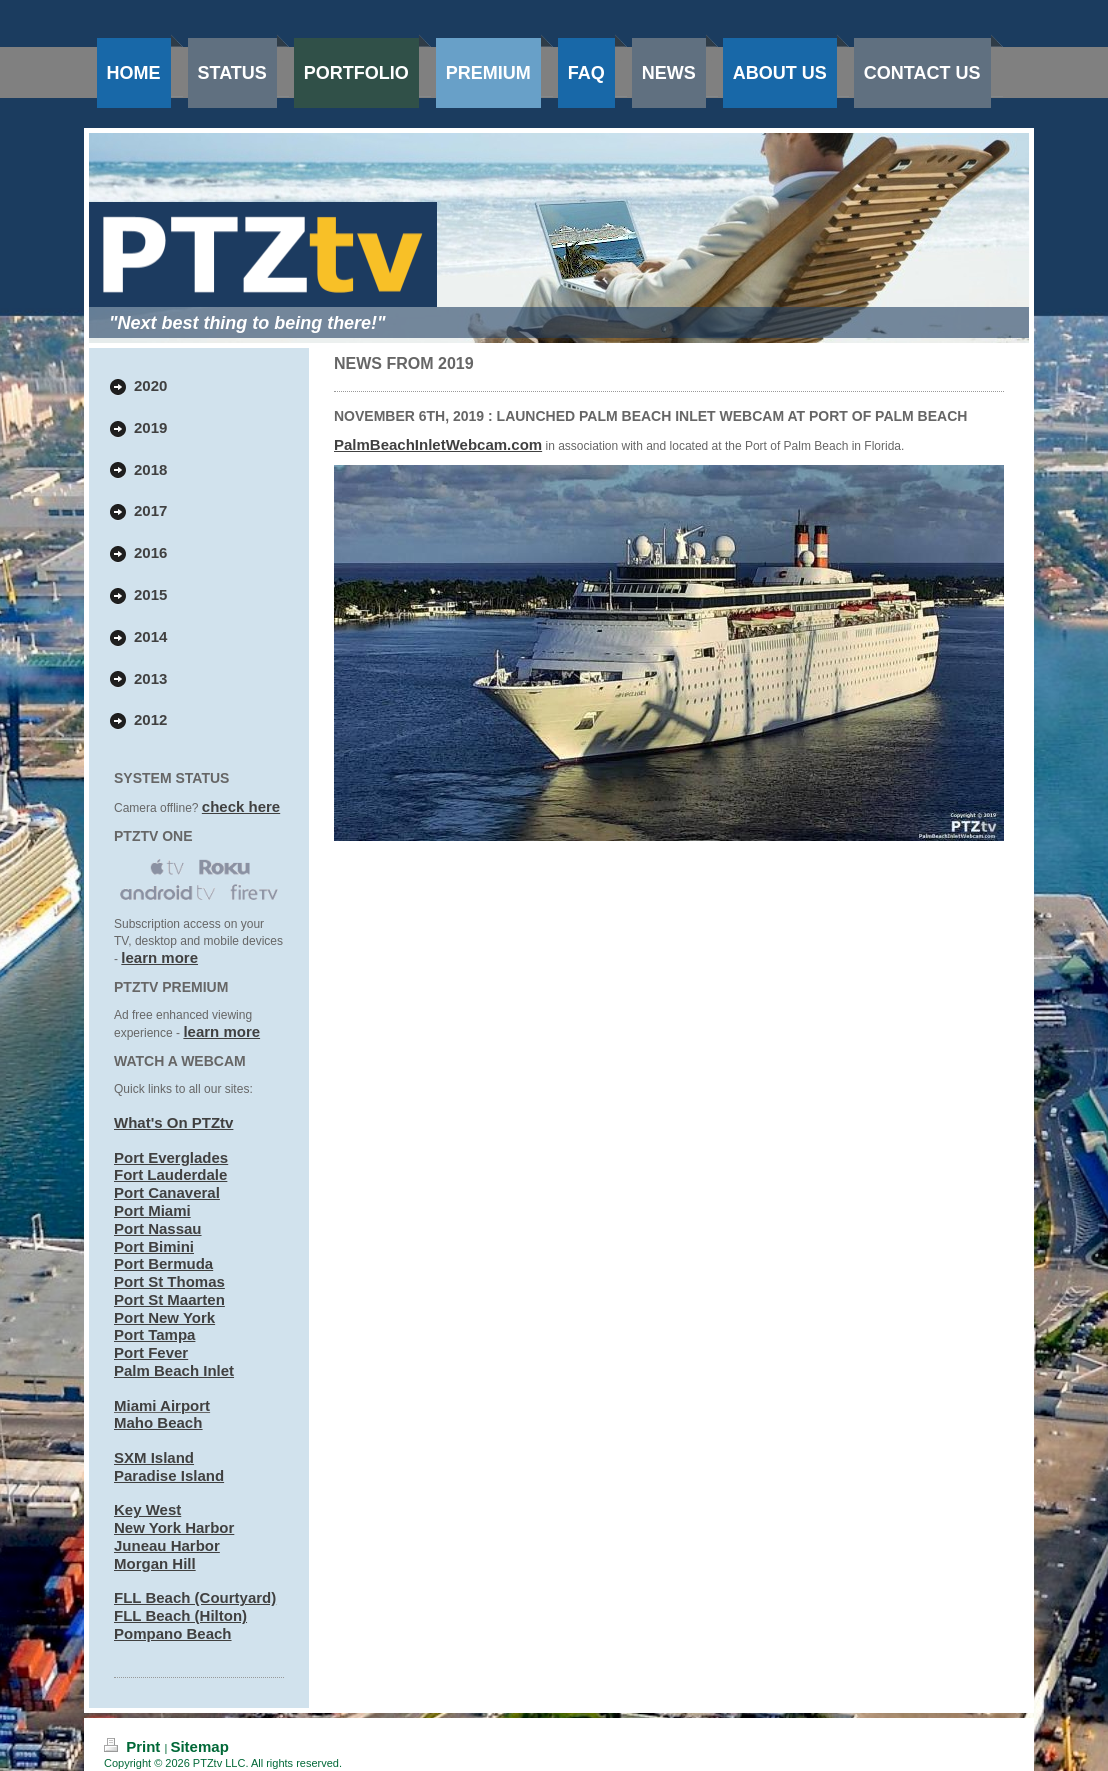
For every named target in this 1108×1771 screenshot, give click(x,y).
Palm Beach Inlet (174, 1370)
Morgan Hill (155, 1563)
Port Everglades (171, 1157)
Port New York (164, 1317)
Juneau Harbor (167, 1545)
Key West (147, 1509)
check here (241, 806)
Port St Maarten (169, 1299)
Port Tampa (154, 1334)
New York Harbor (174, 1527)
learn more (159, 957)
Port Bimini (154, 1246)
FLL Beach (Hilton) (180, 1615)
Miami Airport (162, 1405)
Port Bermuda (163, 1263)
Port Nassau (158, 1228)
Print (134, 1746)
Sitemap (199, 1746)
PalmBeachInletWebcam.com (438, 444)
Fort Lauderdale (170, 1174)
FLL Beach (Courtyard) (195, 1597)
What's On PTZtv (173, 1122)
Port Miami (152, 1210)
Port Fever (151, 1352)
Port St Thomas (169, 1281)
